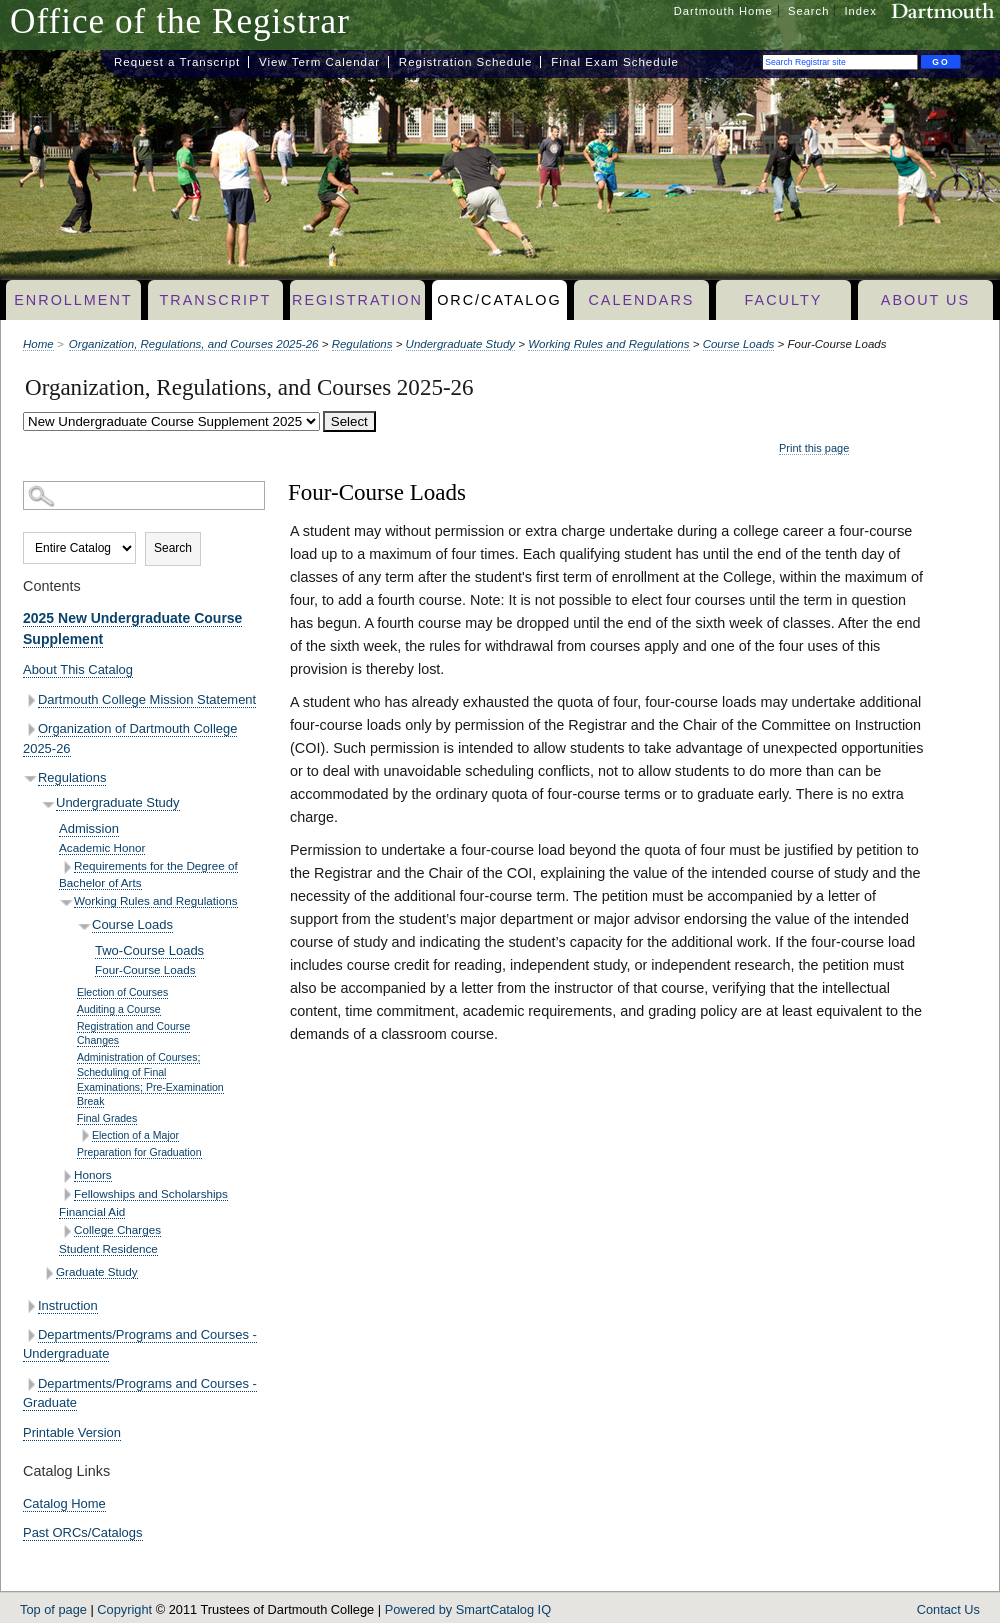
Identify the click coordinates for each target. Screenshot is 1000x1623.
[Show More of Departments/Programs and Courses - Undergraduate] (30, 1335)
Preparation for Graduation (139, 1152)
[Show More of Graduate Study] (48, 1273)
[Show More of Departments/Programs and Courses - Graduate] (30, 1384)
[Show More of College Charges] (66, 1231)
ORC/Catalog (499, 300)
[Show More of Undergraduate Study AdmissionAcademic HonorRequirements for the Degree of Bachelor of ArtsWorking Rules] (48, 804)
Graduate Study (97, 1271)
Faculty (784, 300)
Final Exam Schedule (615, 62)
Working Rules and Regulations (608, 344)
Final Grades (107, 1118)
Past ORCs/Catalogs (83, 1532)
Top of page (53, 1609)
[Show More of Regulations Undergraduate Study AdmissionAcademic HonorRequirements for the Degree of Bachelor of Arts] (30, 778)
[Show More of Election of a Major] (84, 1135)
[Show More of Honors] (66, 1176)
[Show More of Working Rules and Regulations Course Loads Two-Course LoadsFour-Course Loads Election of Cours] (66, 901)
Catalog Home (64, 1503)
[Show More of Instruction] (30, 1306)
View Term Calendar (319, 62)
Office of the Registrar (180, 21)
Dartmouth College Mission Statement (147, 699)
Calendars (641, 300)
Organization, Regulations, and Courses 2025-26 (194, 344)
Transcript (215, 300)
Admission (89, 828)
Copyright (124, 1609)
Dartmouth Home (723, 11)
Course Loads (739, 344)
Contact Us (948, 1609)
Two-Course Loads (149, 950)
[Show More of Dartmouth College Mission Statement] (30, 700)
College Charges (117, 1229)
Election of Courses (122, 992)
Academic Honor (102, 847)
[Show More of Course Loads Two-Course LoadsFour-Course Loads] (84, 925)
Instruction (68, 1305)
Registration (357, 300)
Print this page (814, 448)
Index (861, 11)
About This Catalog (78, 669)
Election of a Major (135, 1135)
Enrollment (73, 300)
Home (38, 344)
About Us (925, 300)
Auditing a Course (119, 1009)
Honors (93, 1174)
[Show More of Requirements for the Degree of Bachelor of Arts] (66, 867)
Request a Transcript (177, 62)
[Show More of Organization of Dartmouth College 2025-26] (30, 729)
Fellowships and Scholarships (151, 1193)
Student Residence (108, 1248)
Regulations (362, 344)
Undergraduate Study (460, 344)
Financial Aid (92, 1211)
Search (808, 11)
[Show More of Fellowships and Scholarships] (66, 1194)
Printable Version (72, 1432)
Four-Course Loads (145, 969)
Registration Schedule (466, 62)
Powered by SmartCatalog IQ (468, 1609)
